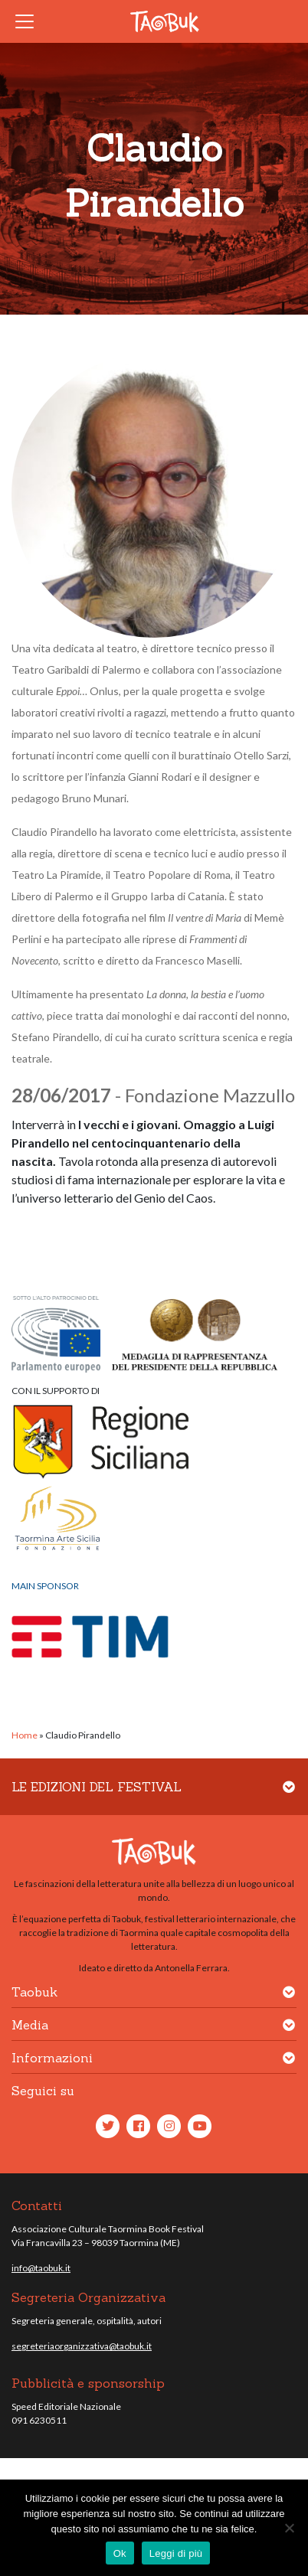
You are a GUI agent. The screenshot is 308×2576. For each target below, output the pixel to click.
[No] (289, 2527)
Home (24, 1735)
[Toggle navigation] (29, 21)
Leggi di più (176, 2553)
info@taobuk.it (40, 2268)
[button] (289, 1796)
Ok (119, 2553)
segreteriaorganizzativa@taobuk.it (81, 2346)
